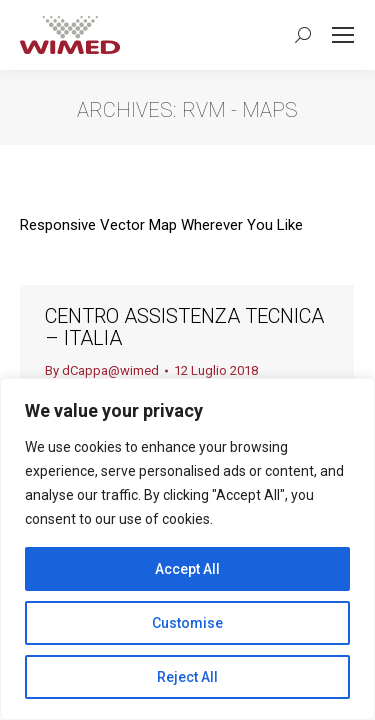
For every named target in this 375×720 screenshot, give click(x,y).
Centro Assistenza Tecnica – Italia (184, 327)
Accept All (187, 569)
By (102, 370)
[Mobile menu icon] (343, 35)
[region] (187, 549)
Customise (187, 623)
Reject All (187, 677)
